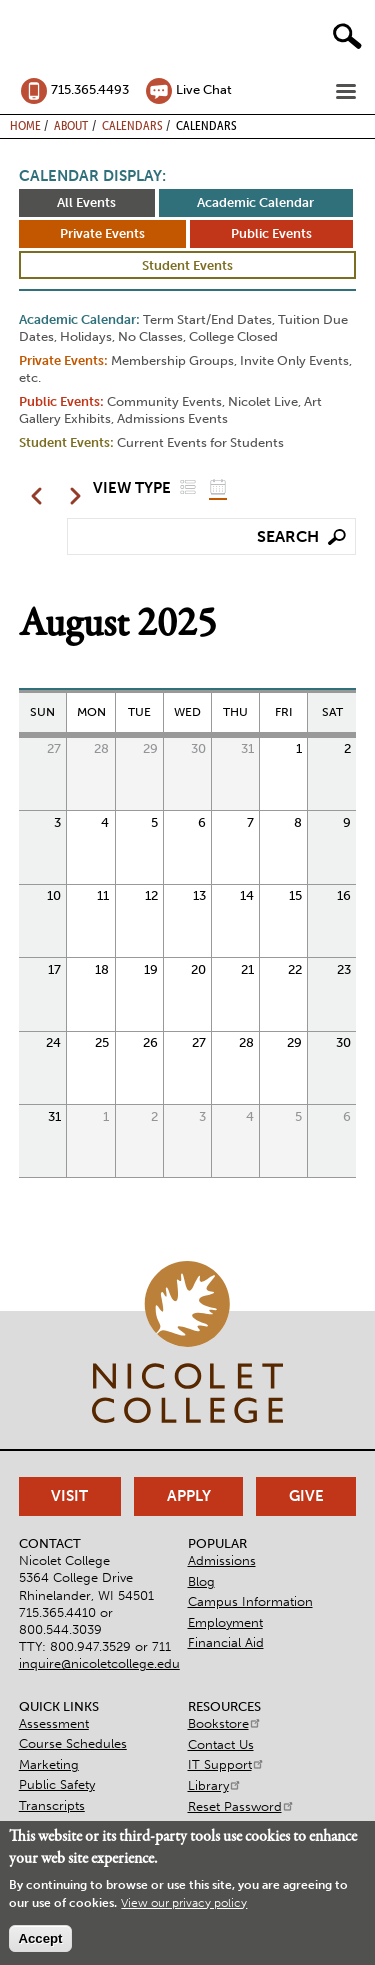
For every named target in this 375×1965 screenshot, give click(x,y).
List (188, 486)
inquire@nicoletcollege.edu (99, 1663)
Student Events (187, 265)
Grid (218, 486)
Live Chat (204, 89)
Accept (40, 1938)
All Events (86, 202)
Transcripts (52, 1805)
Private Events (102, 233)
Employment (225, 1622)
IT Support (226, 1764)
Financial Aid (226, 1642)
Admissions (222, 1560)
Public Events (271, 233)
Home (25, 125)
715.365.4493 (90, 89)
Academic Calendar (255, 202)
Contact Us (221, 1744)
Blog (201, 1581)
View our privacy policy (184, 1903)
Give (306, 1496)
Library (215, 1785)
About (71, 125)
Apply (189, 1496)
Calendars (132, 125)
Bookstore (225, 1723)
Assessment (54, 1723)
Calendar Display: (92, 176)
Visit (69, 1496)
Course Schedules (73, 1743)
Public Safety (57, 1784)
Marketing (49, 1764)
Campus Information (250, 1601)
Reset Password (241, 1806)
